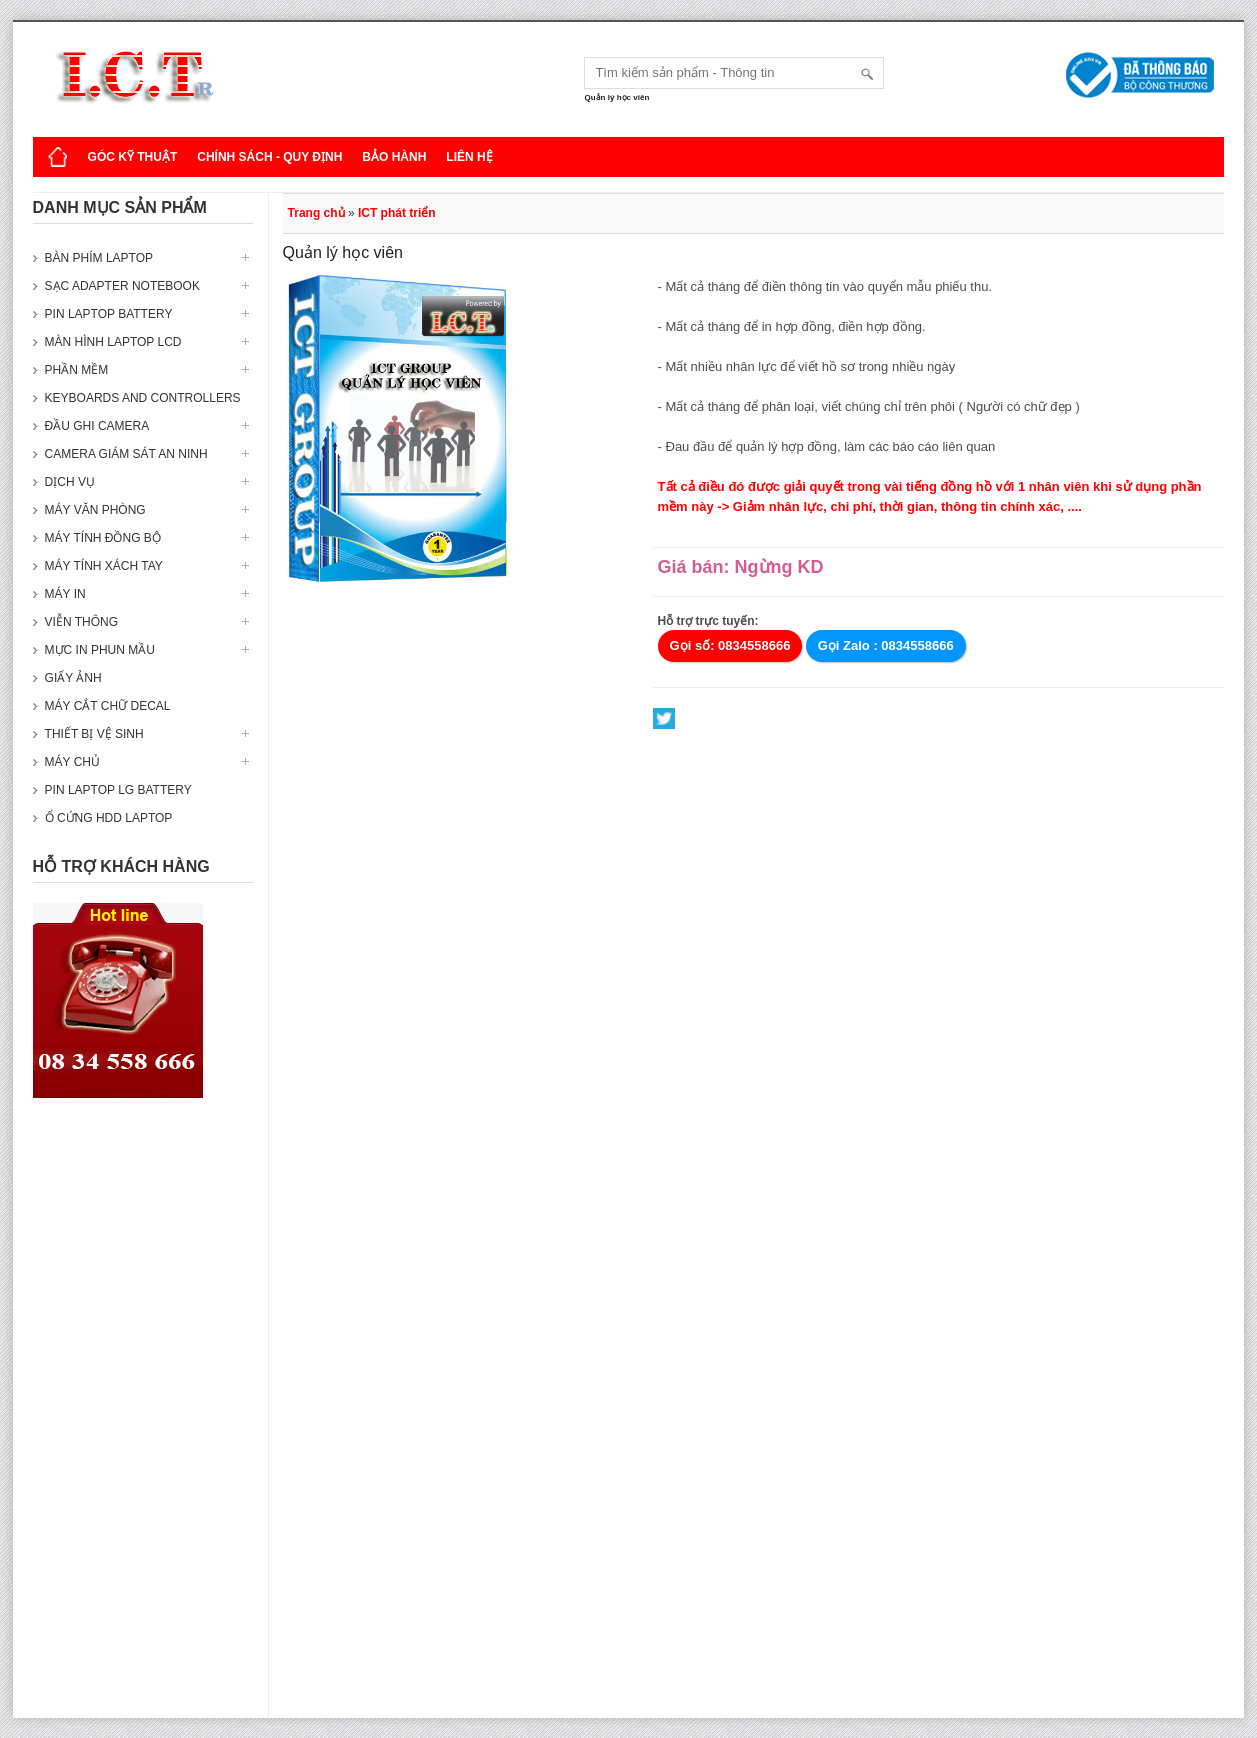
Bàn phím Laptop (99, 258)
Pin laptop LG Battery (118, 790)
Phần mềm (77, 370)
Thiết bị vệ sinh (94, 734)
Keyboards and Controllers (143, 398)
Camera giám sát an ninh (126, 454)
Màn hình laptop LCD (113, 342)
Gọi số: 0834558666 (730, 645)
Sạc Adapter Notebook (122, 286)
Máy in (65, 594)
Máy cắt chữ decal (108, 706)
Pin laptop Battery (109, 314)
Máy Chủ (72, 762)
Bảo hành (394, 157)
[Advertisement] (143, 1418)
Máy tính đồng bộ (103, 538)
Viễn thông (81, 622)
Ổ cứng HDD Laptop (109, 818)
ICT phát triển (397, 213)
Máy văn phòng (95, 510)
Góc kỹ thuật (133, 157)
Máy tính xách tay (104, 566)
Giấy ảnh (73, 678)
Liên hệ (469, 157)
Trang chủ (316, 213)
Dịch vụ (70, 482)
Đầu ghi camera (97, 426)
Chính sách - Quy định (269, 157)
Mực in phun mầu (100, 650)
